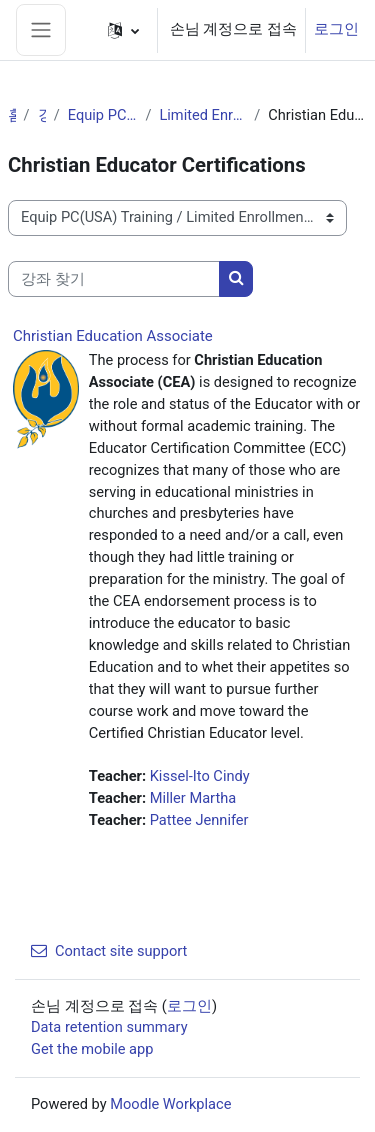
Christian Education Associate (113, 336)
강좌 (42, 115)
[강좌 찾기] (114, 279)
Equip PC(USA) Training (103, 115)
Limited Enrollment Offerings (202, 115)
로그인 (336, 29)
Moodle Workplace (170, 1104)
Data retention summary (109, 1027)
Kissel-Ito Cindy (200, 776)
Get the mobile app (92, 1049)
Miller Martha (193, 798)
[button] (123, 30)
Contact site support (109, 951)
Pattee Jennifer (199, 820)
